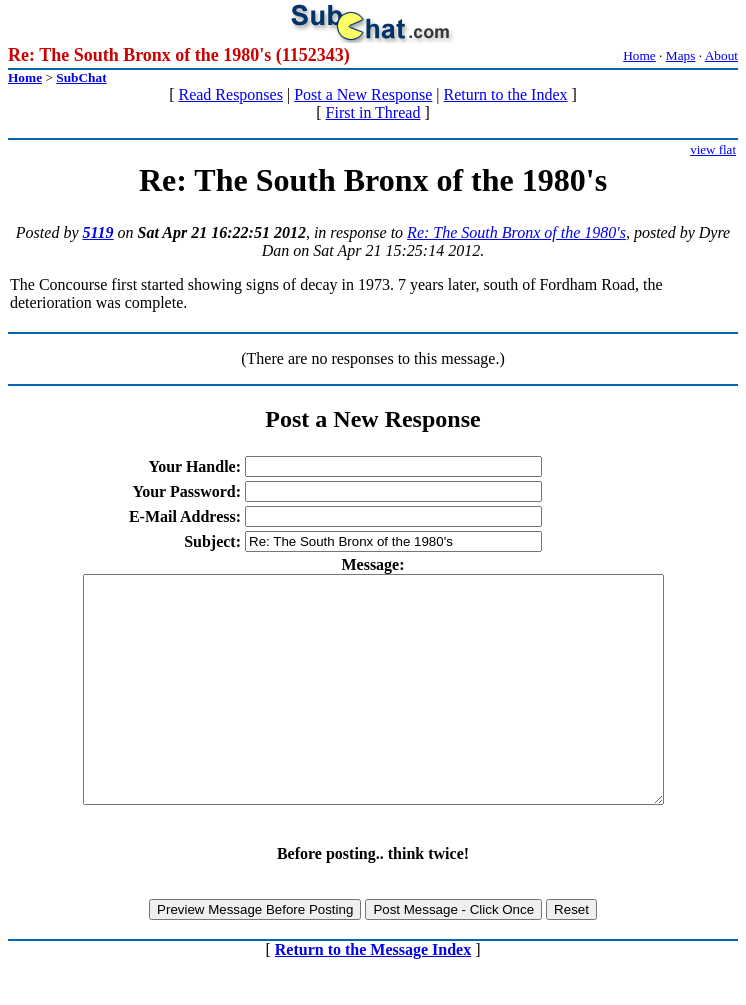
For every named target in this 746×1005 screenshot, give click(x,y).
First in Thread (373, 112)
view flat (713, 149)
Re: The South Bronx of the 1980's (516, 232)
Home (639, 55)
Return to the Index (506, 94)
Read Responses (230, 94)
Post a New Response (363, 94)
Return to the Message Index (373, 994)
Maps (681, 55)
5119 (97, 232)
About (721, 55)
